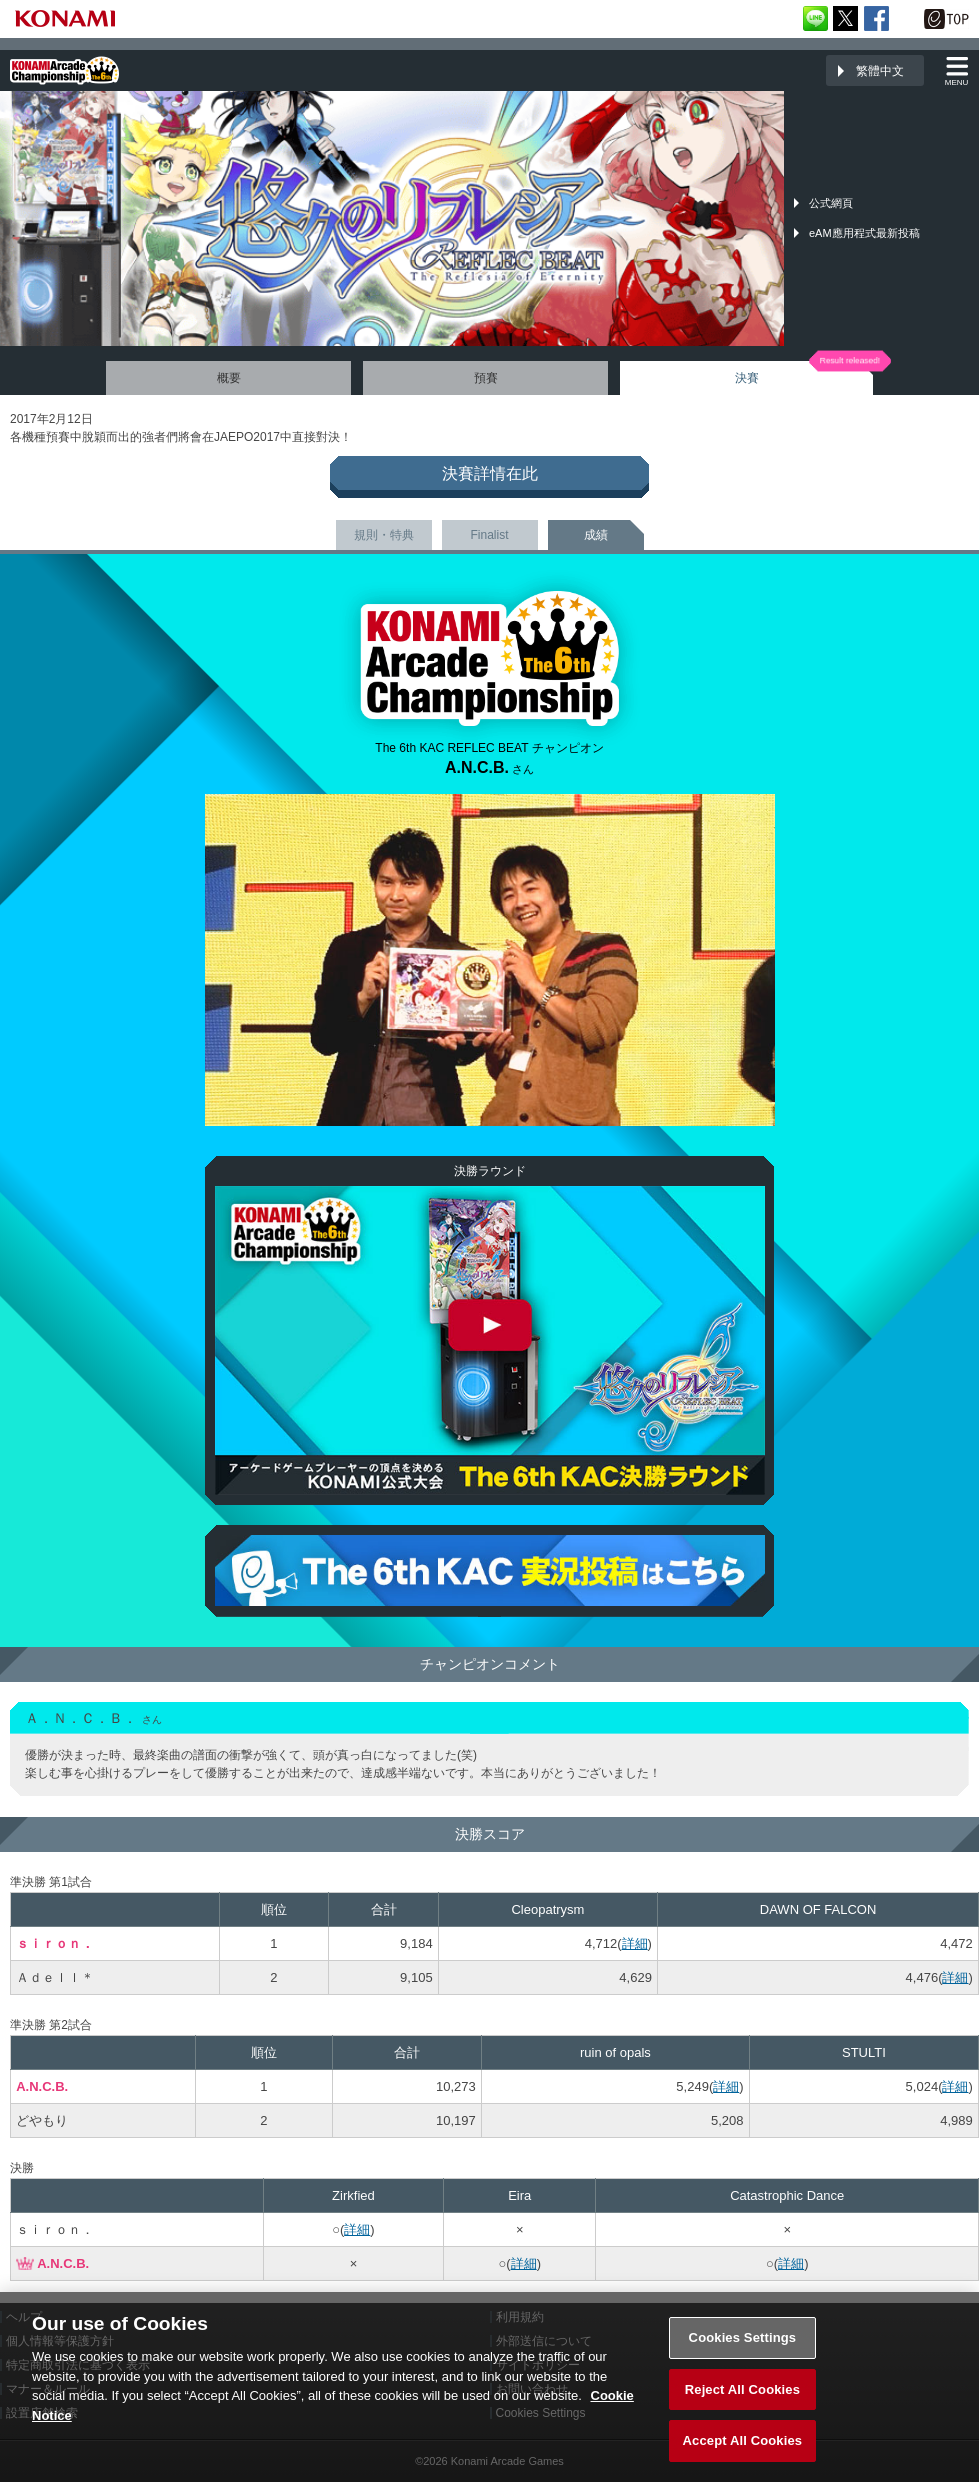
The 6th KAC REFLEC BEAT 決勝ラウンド (490, 1340)
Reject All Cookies (742, 2390)
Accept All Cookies (743, 2442)
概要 (229, 378)
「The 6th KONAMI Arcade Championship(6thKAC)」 (64, 70)
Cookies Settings (743, 2339)
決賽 (747, 378)
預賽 (486, 378)
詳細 (635, 1943)
